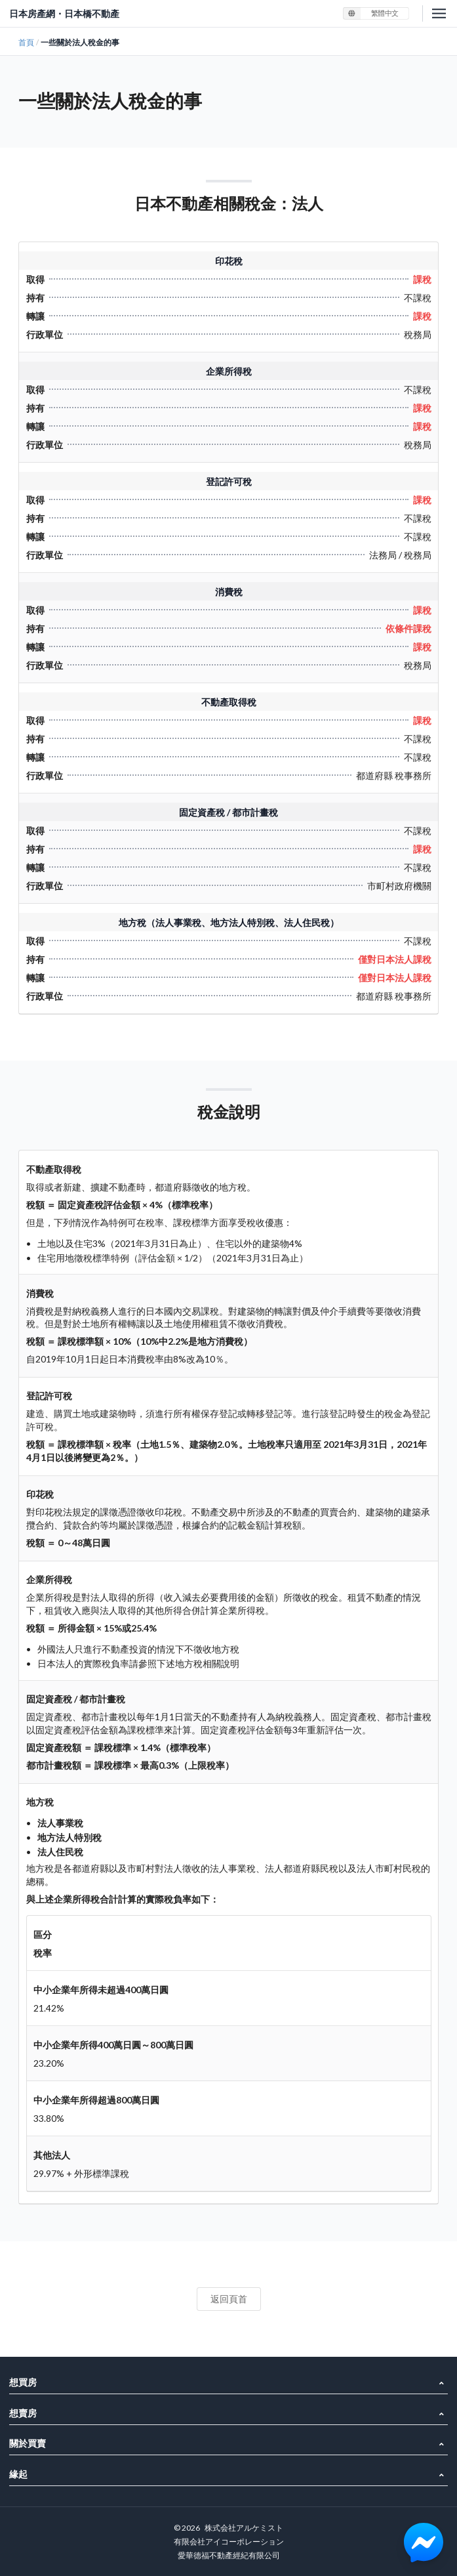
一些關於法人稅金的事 (80, 42)
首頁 (26, 42)
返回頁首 (228, 2298)
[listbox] (376, 13)
